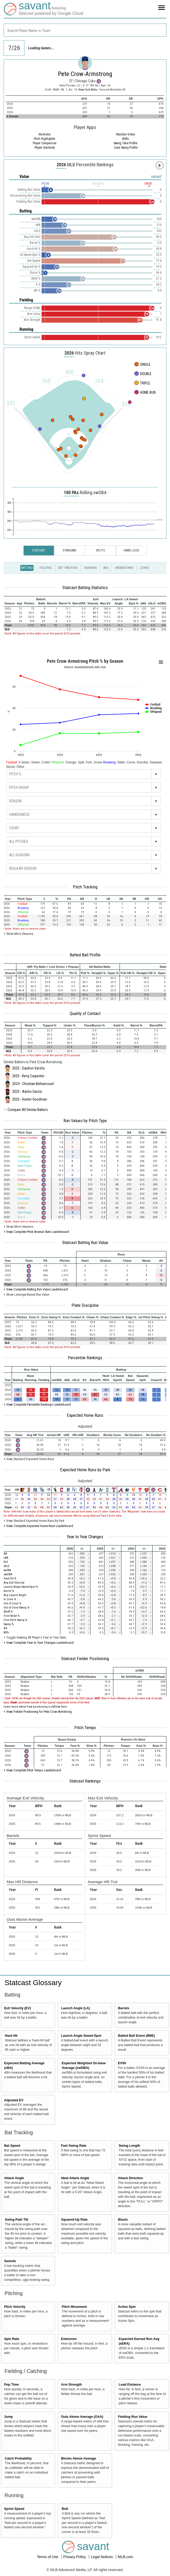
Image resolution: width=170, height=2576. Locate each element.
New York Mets (88, 89)
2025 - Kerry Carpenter (28, 1076)
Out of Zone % (12, 1603)
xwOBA (8, 1574)
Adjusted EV (13, 2100)
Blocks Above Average (78, 2458)
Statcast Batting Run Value (85, 1242)
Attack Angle (14, 2178)
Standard (69, 550)
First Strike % (11, 1616)
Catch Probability (18, 2458)
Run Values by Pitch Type (85, 1120)
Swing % (9, 1624)
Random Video (125, 134)
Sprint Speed (14, 2509)
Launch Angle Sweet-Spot (81, 2036)
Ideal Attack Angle (75, 2178)
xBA (6, 1557)
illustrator (44, 134)
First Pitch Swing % (15, 1620)
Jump (8, 2417)
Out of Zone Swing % (16, 1607)
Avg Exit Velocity (14, 1582)
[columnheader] (10, 601)
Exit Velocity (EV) (17, 2008)
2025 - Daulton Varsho (28, 1068)
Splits (100, 550)
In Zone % (10, 1599)
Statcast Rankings (85, 1781)
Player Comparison (44, 143)
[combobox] (85, 30)
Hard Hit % (10, 1578)
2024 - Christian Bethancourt (33, 1084)
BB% (6, 1632)
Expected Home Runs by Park (85, 1469)
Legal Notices (102, 2557)
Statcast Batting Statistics (85, 587)
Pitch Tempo (85, 1727)
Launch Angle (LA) (75, 2008)
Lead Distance (130, 2384)
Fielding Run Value (132, 2417)
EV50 (122, 2063)
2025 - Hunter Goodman (29, 1099)
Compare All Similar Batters (28, 1110)
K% (5, 1628)
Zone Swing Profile (126, 147)
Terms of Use (48, 2557)
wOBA (7, 1570)
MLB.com (125, 2557)
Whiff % (8, 1611)
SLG (6, 1562)
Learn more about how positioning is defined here (35, 1706)
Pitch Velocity (14, 2307)
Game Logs (131, 550)
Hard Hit (11, 2036)
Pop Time (11, 2384)
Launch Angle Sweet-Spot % (21, 1587)
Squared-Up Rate (74, 2219)
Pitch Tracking (85, 886)
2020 (56, 89)
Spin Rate (11, 2339)
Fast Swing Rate (73, 2145)
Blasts (123, 2219)
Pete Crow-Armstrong (85, 74)
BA (5, 1553)
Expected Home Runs (85, 1415)
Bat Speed (12, 2145)
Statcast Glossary (33, 1983)
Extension (69, 2339)
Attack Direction (130, 2178)
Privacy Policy (75, 2557)
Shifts (125, 139)
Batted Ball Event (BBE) (136, 2036)
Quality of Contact (85, 1013)
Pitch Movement (74, 2307)
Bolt (65, 2509)
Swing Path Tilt (16, 2219)
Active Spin (127, 2307)
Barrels (123, 2008)
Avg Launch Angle (15, 1595)
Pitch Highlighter (44, 139)
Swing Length (129, 2145)
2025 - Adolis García (27, 1091)
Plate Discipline (85, 1305)
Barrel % (9, 1591)
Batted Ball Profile (85, 954)
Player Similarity (45, 147)
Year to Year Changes (85, 1536)
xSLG (6, 1566)
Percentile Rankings (85, 1357)
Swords (10, 2261)
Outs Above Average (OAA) (82, 2417)
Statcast (38, 550)
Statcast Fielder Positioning (85, 1658)
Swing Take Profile (125, 143)
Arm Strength (71, 2384)
